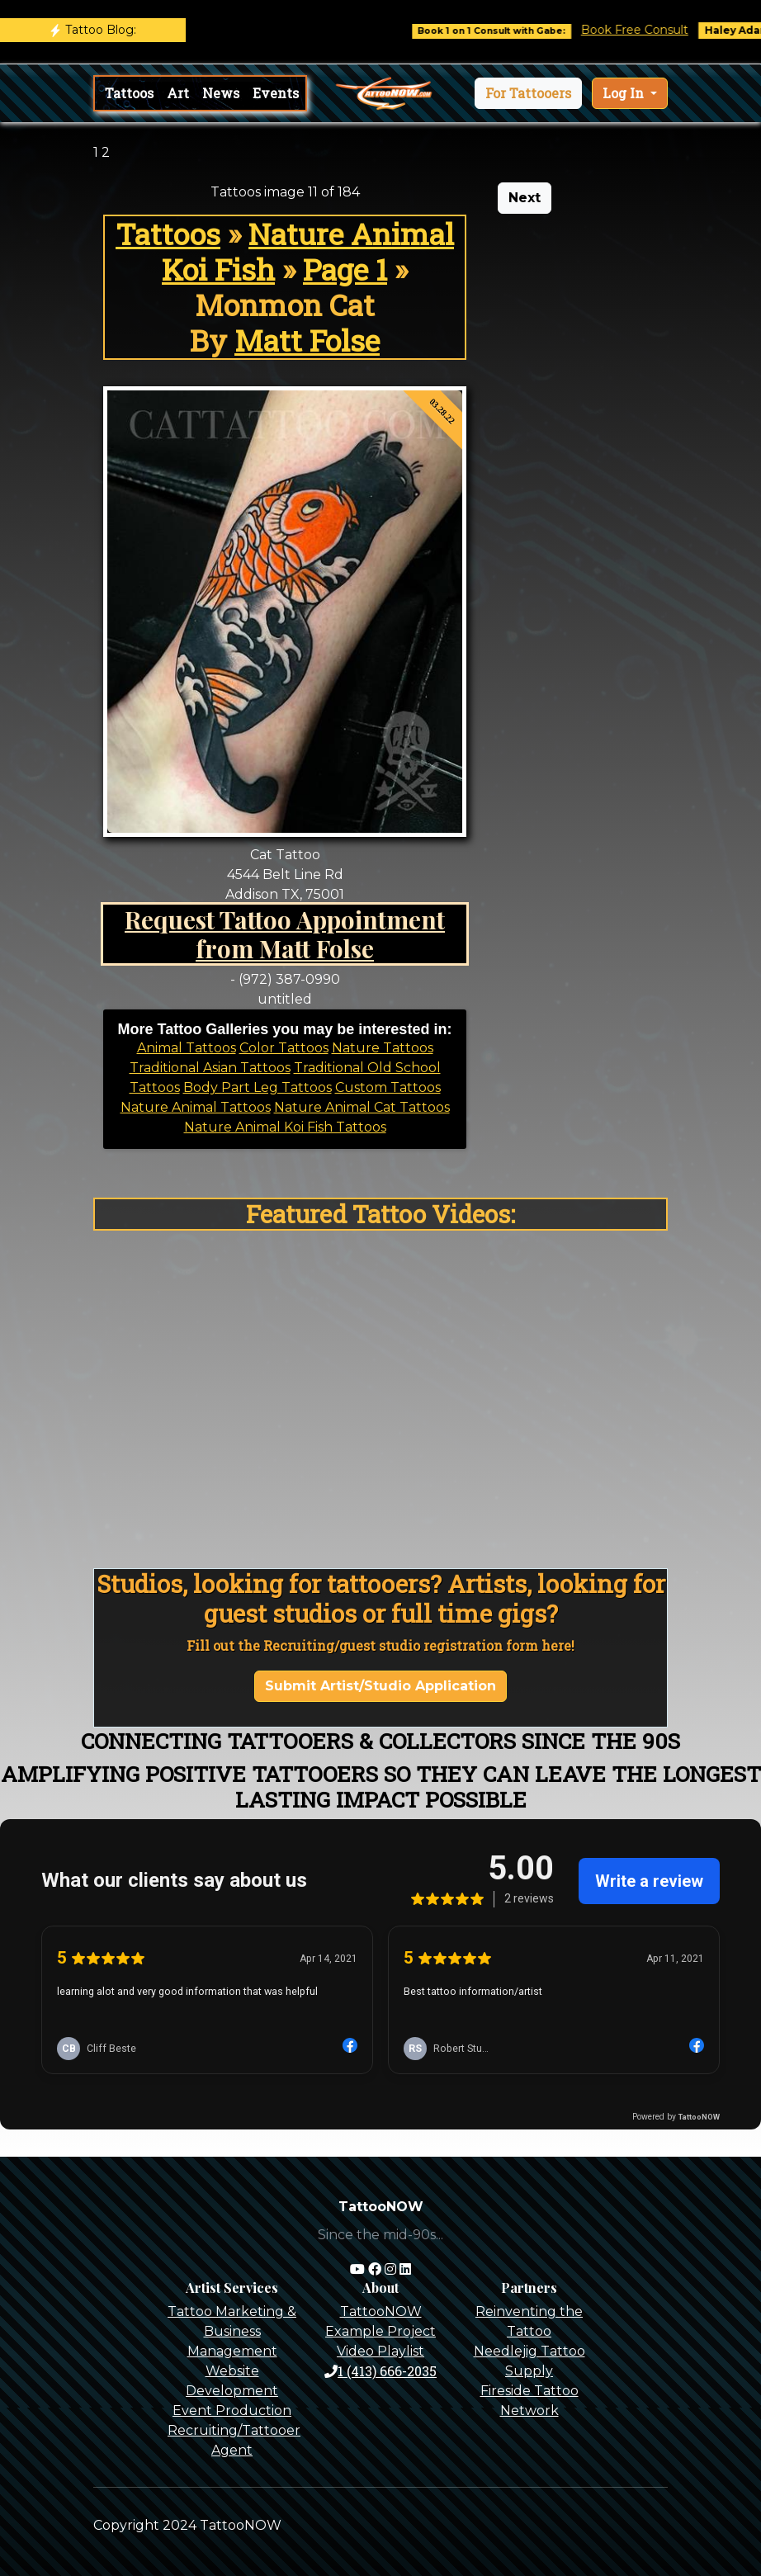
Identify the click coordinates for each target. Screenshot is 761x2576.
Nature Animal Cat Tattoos (362, 1107)
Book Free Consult (648, 29)
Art (178, 93)
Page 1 (345, 269)
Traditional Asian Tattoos (210, 1067)
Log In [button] (625, 93)
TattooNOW (381, 2311)
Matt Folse (307, 340)
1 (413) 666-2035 (380, 2371)
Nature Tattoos (382, 1048)
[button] (528, 93)
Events (276, 93)
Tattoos (129, 93)
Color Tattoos (284, 1048)
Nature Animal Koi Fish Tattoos (285, 1127)
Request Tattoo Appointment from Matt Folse (285, 933)
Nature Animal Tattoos (196, 1107)
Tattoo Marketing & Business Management (232, 2331)
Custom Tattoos (388, 1087)
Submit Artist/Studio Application (380, 1686)
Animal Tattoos (186, 1048)
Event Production (232, 2410)
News (220, 93)
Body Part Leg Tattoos (257, 1087)
